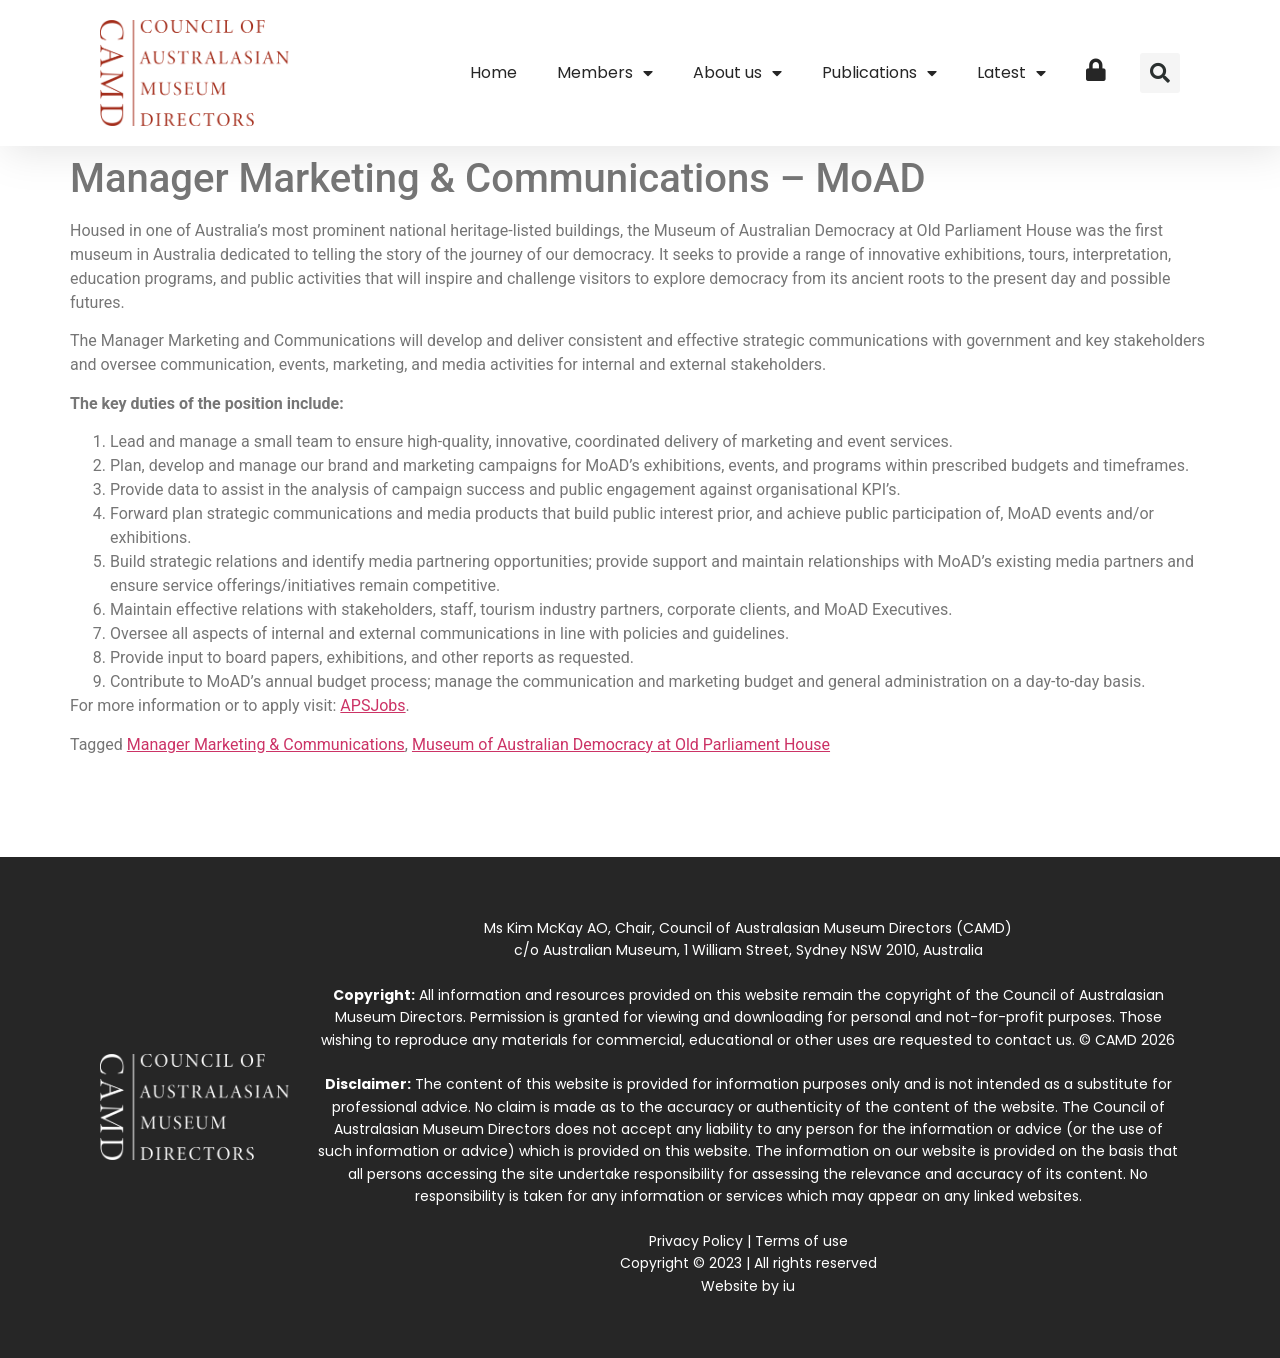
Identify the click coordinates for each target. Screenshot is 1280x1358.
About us (737, 73)
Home (493, 72)
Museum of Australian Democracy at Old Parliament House (621, 744)
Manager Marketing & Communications (266, 744)
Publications (879, 73)
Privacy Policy (696, 1241)
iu (789, 1286)
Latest (1011, 73)
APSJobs (372, 705)
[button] (1160, 73)
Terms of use (801, 1241)
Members (605, 73)
